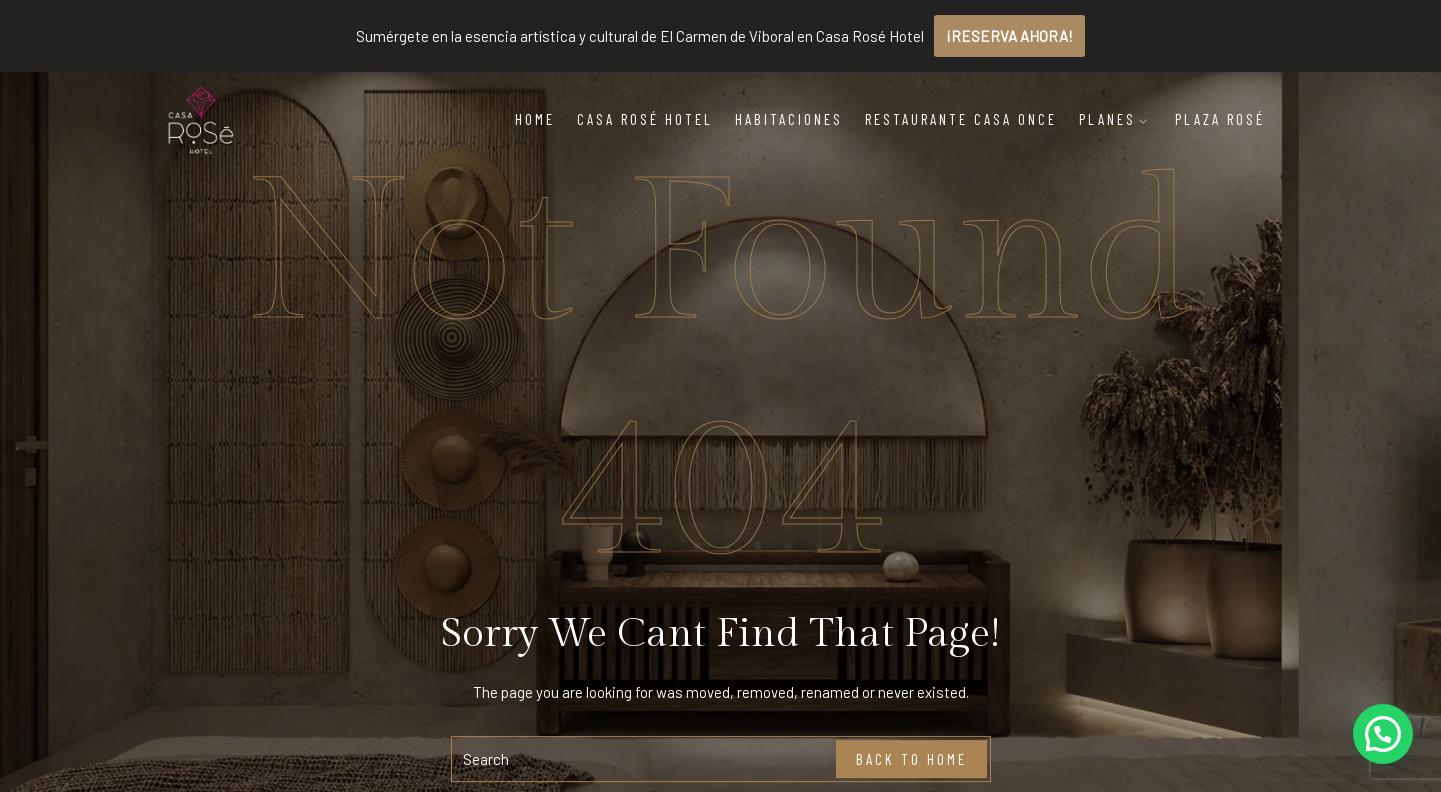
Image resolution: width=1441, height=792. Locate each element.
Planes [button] (1114, 119)
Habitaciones (789, 119)
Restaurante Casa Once (961, 119)
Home (535, 119)
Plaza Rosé (1220, 119)
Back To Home (911, 759)
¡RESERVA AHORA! (1009, 36)
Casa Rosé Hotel (645, 119)
